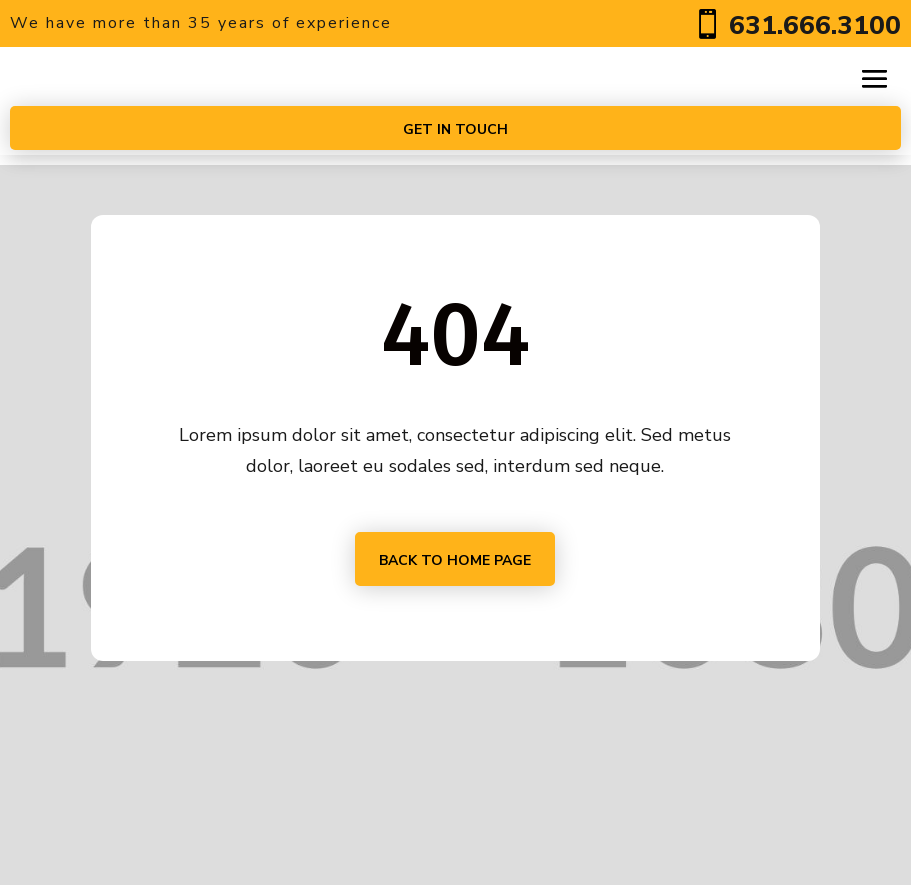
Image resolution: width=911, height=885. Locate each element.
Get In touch (455, 129)
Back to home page (455, 560)
